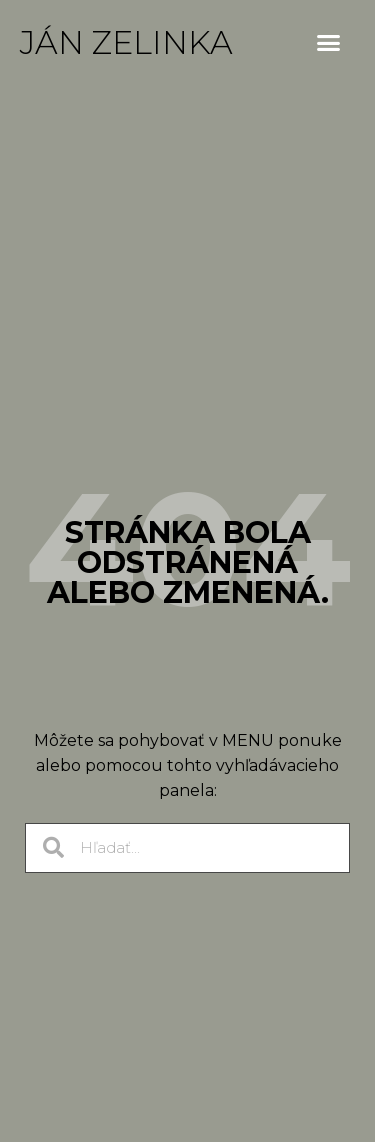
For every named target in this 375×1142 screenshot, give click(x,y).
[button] (329, 43)
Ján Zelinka (126, 42)
